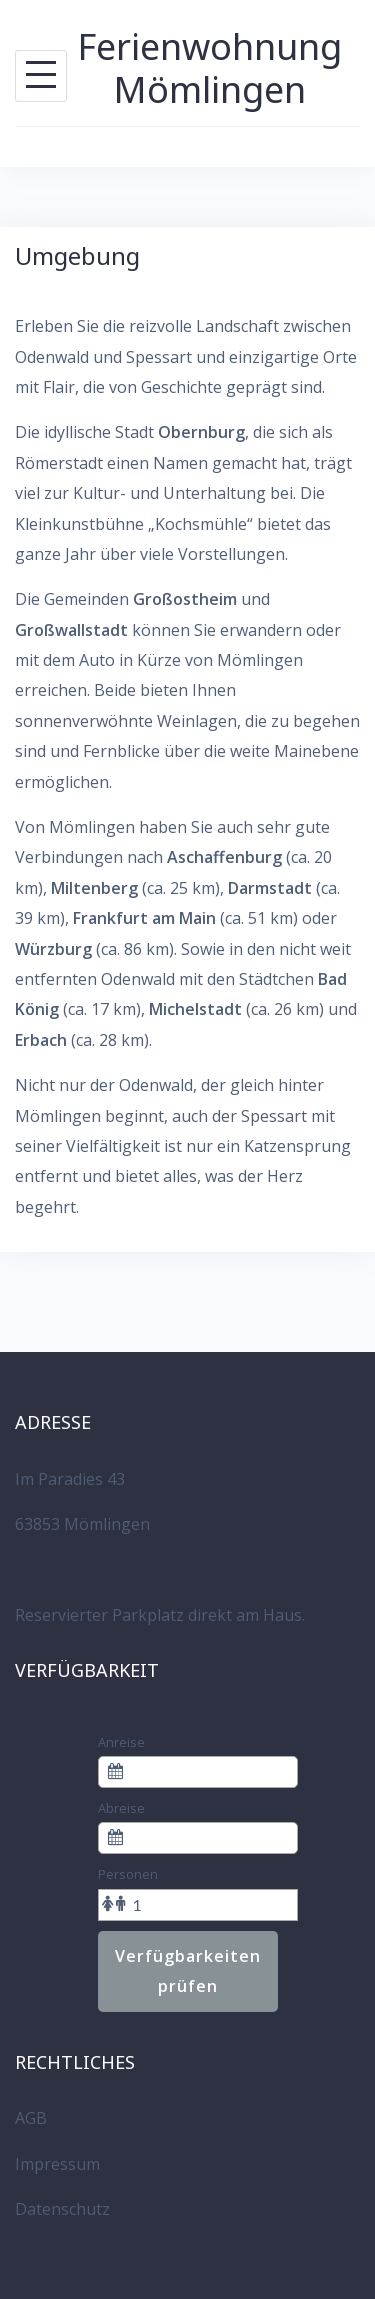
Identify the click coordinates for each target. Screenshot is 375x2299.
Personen (128, 1874)
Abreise (121, 1808)
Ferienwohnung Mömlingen (210, 68)
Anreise (121, 1742)
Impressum (57, 2164)
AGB (31, 2118)
